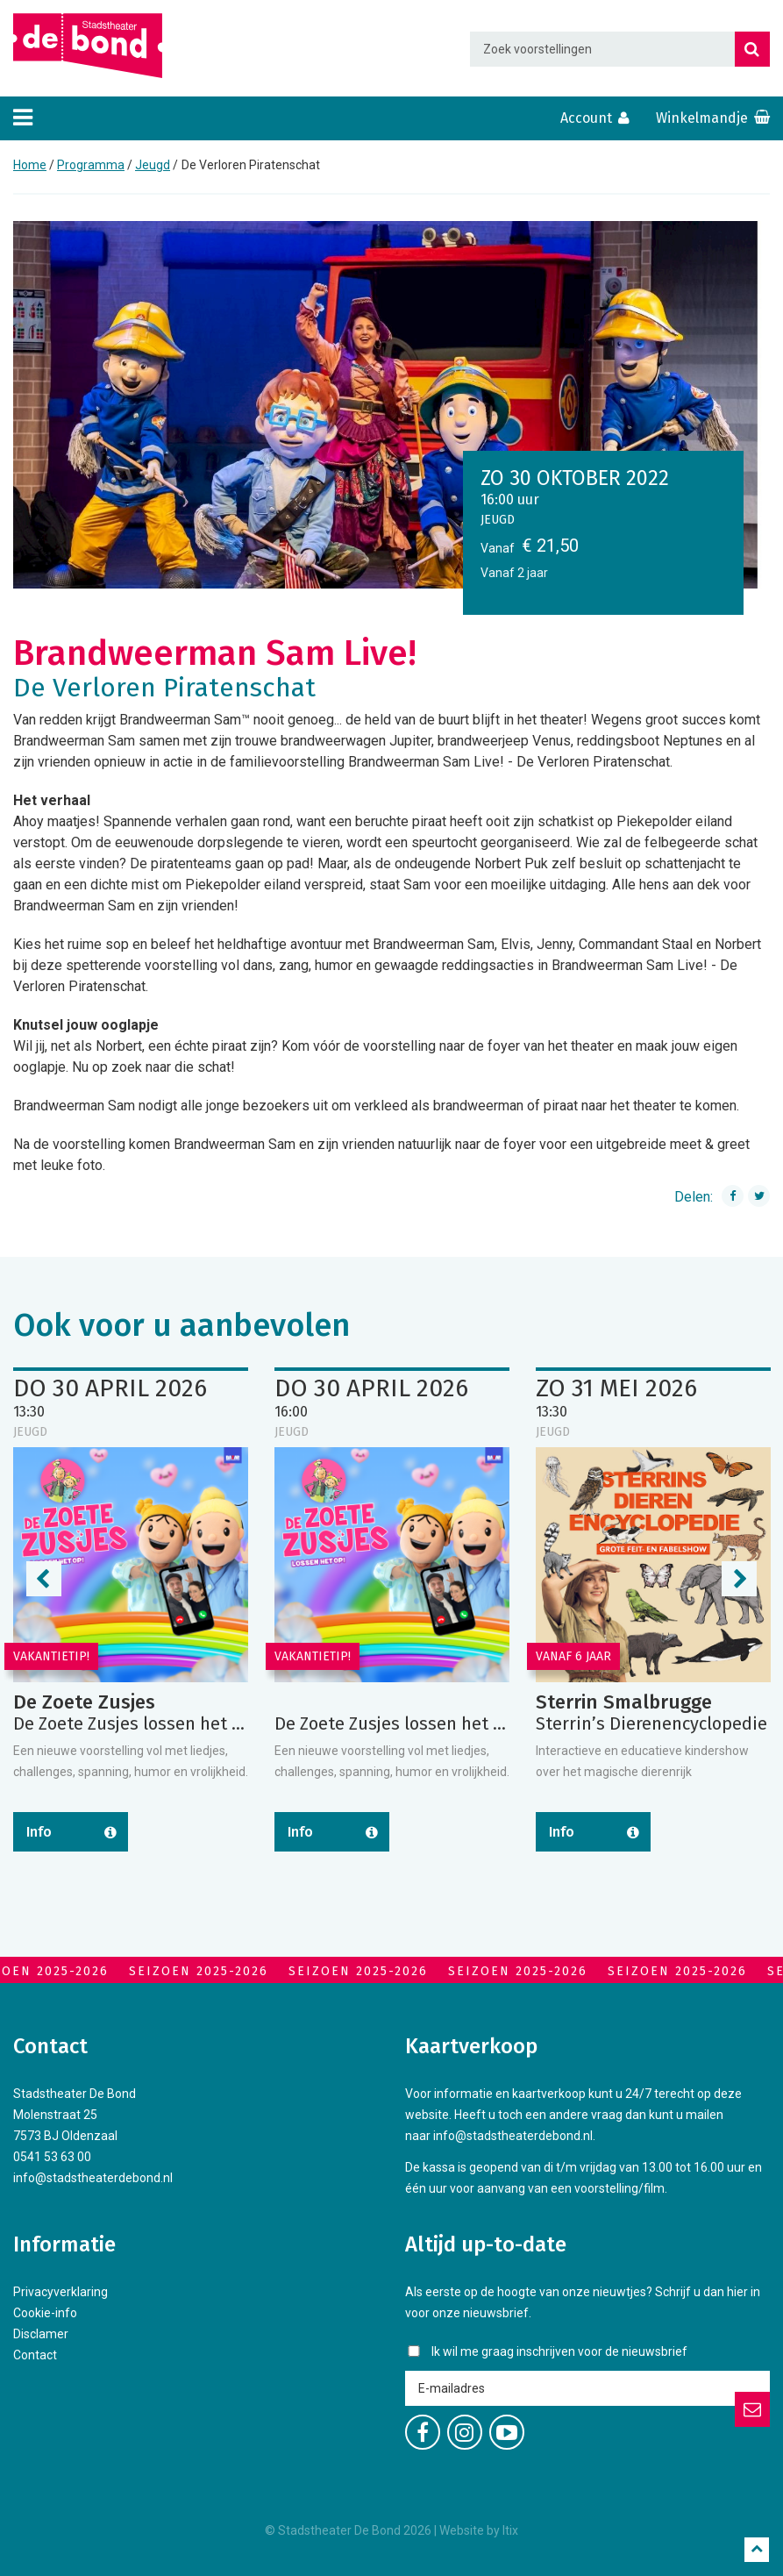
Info (39, 1831)
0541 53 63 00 (52, 2157)
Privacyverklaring (60, 2292)
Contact (35, 2355)
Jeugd (152, 165)
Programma (91, 165)
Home (29, 165)
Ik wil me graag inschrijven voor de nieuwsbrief (559, 2351)
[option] (391, 405)
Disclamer (40, 2334)
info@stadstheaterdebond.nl (93, 2178)
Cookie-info (45, 2313)
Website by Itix (478, 2530)
